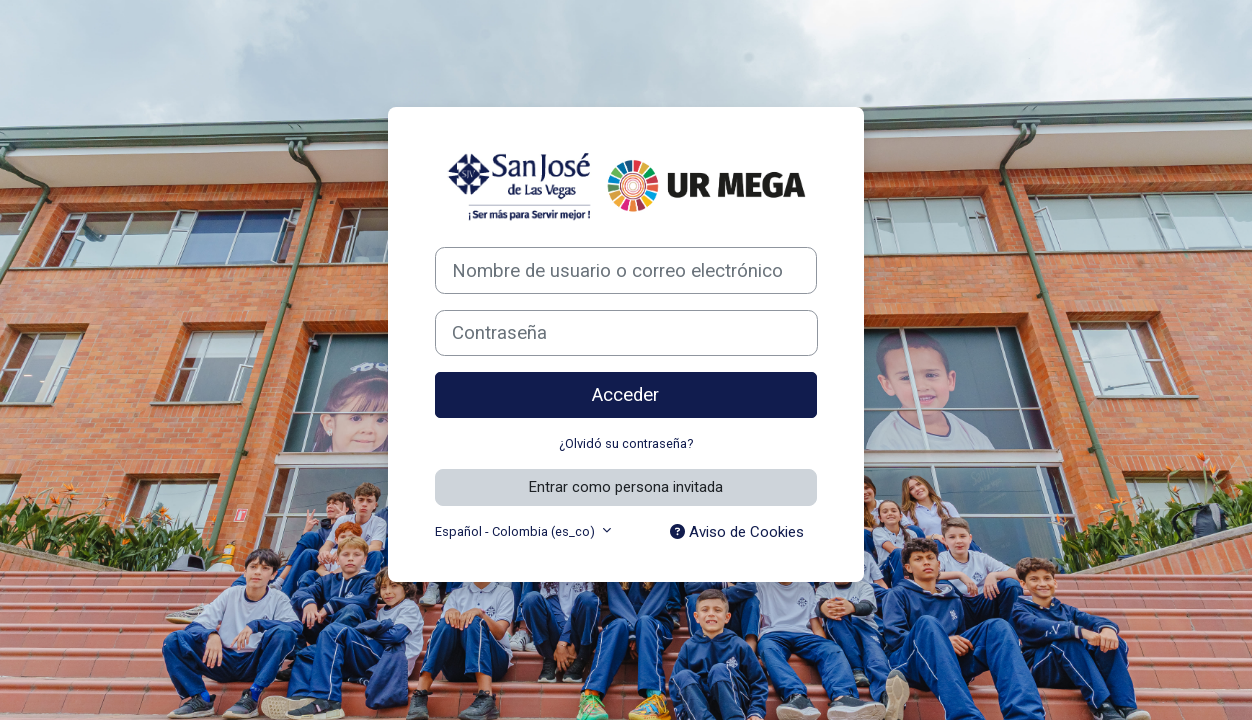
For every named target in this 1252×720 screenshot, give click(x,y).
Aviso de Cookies (737, 532)
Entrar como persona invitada (626, 487)
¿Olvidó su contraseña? (626, 443)
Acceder (625, 395)
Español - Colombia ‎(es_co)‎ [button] (516, 531)
